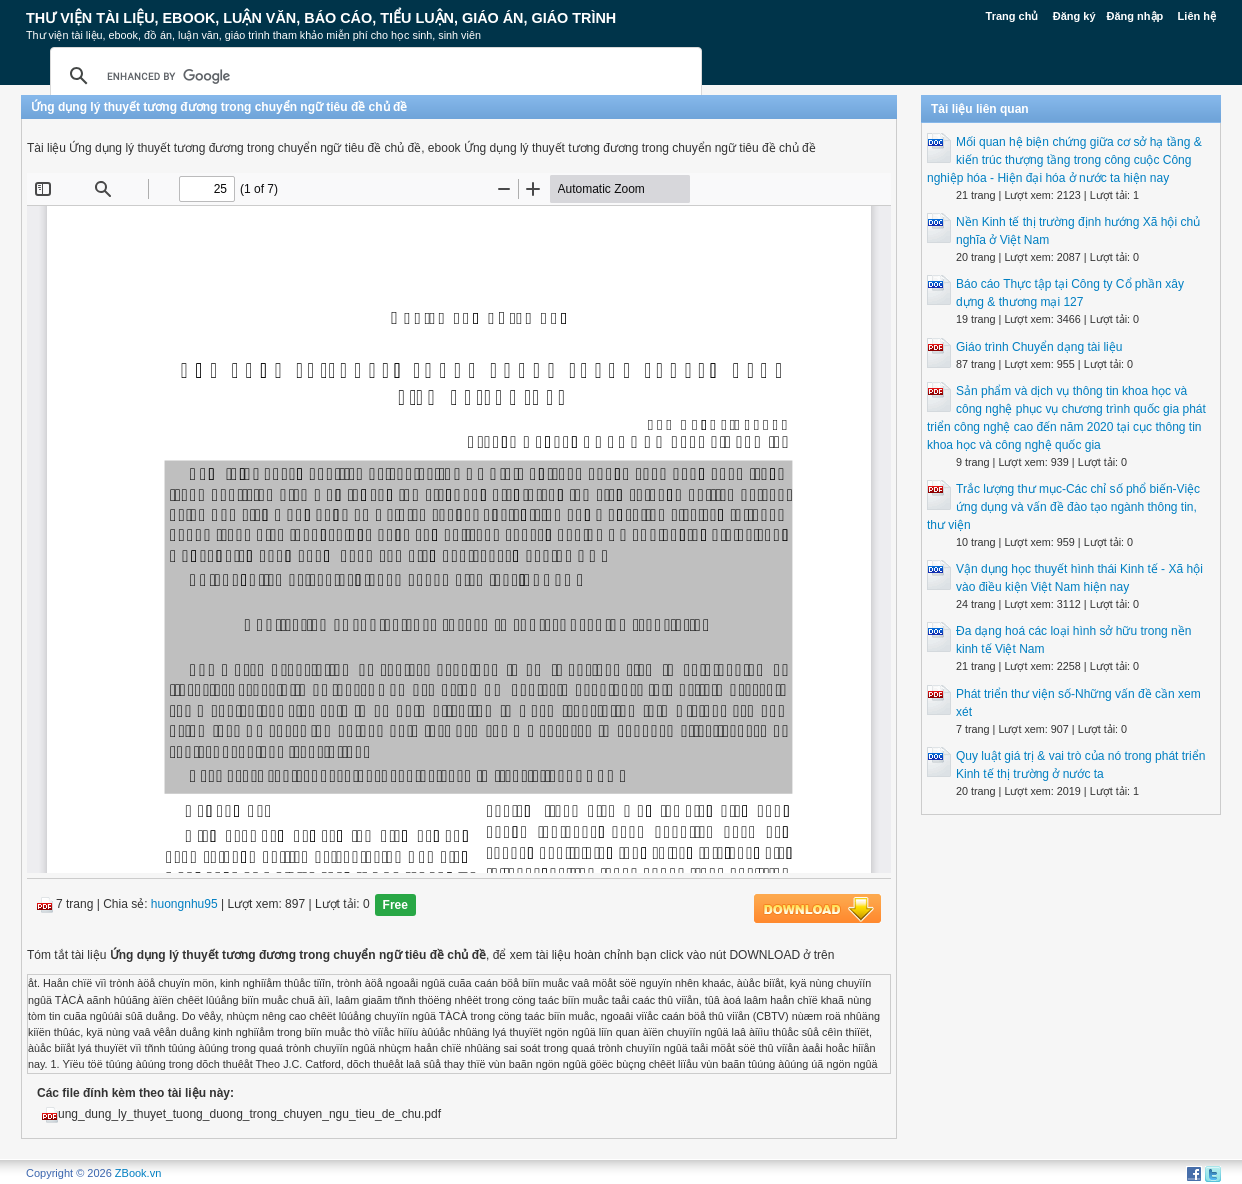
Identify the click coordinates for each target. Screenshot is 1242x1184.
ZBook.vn (138, 1173)
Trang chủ (1012, 16)
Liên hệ (1197, 16)
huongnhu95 (184, 905)
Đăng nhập (1135, 16)
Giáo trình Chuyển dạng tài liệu (1039, 347)
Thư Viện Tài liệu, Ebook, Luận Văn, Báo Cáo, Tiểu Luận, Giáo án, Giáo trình (321, 18)
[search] (373, 76)
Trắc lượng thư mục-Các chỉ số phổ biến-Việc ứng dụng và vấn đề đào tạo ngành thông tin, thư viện (1063, 507)
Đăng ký (1074, 16)
